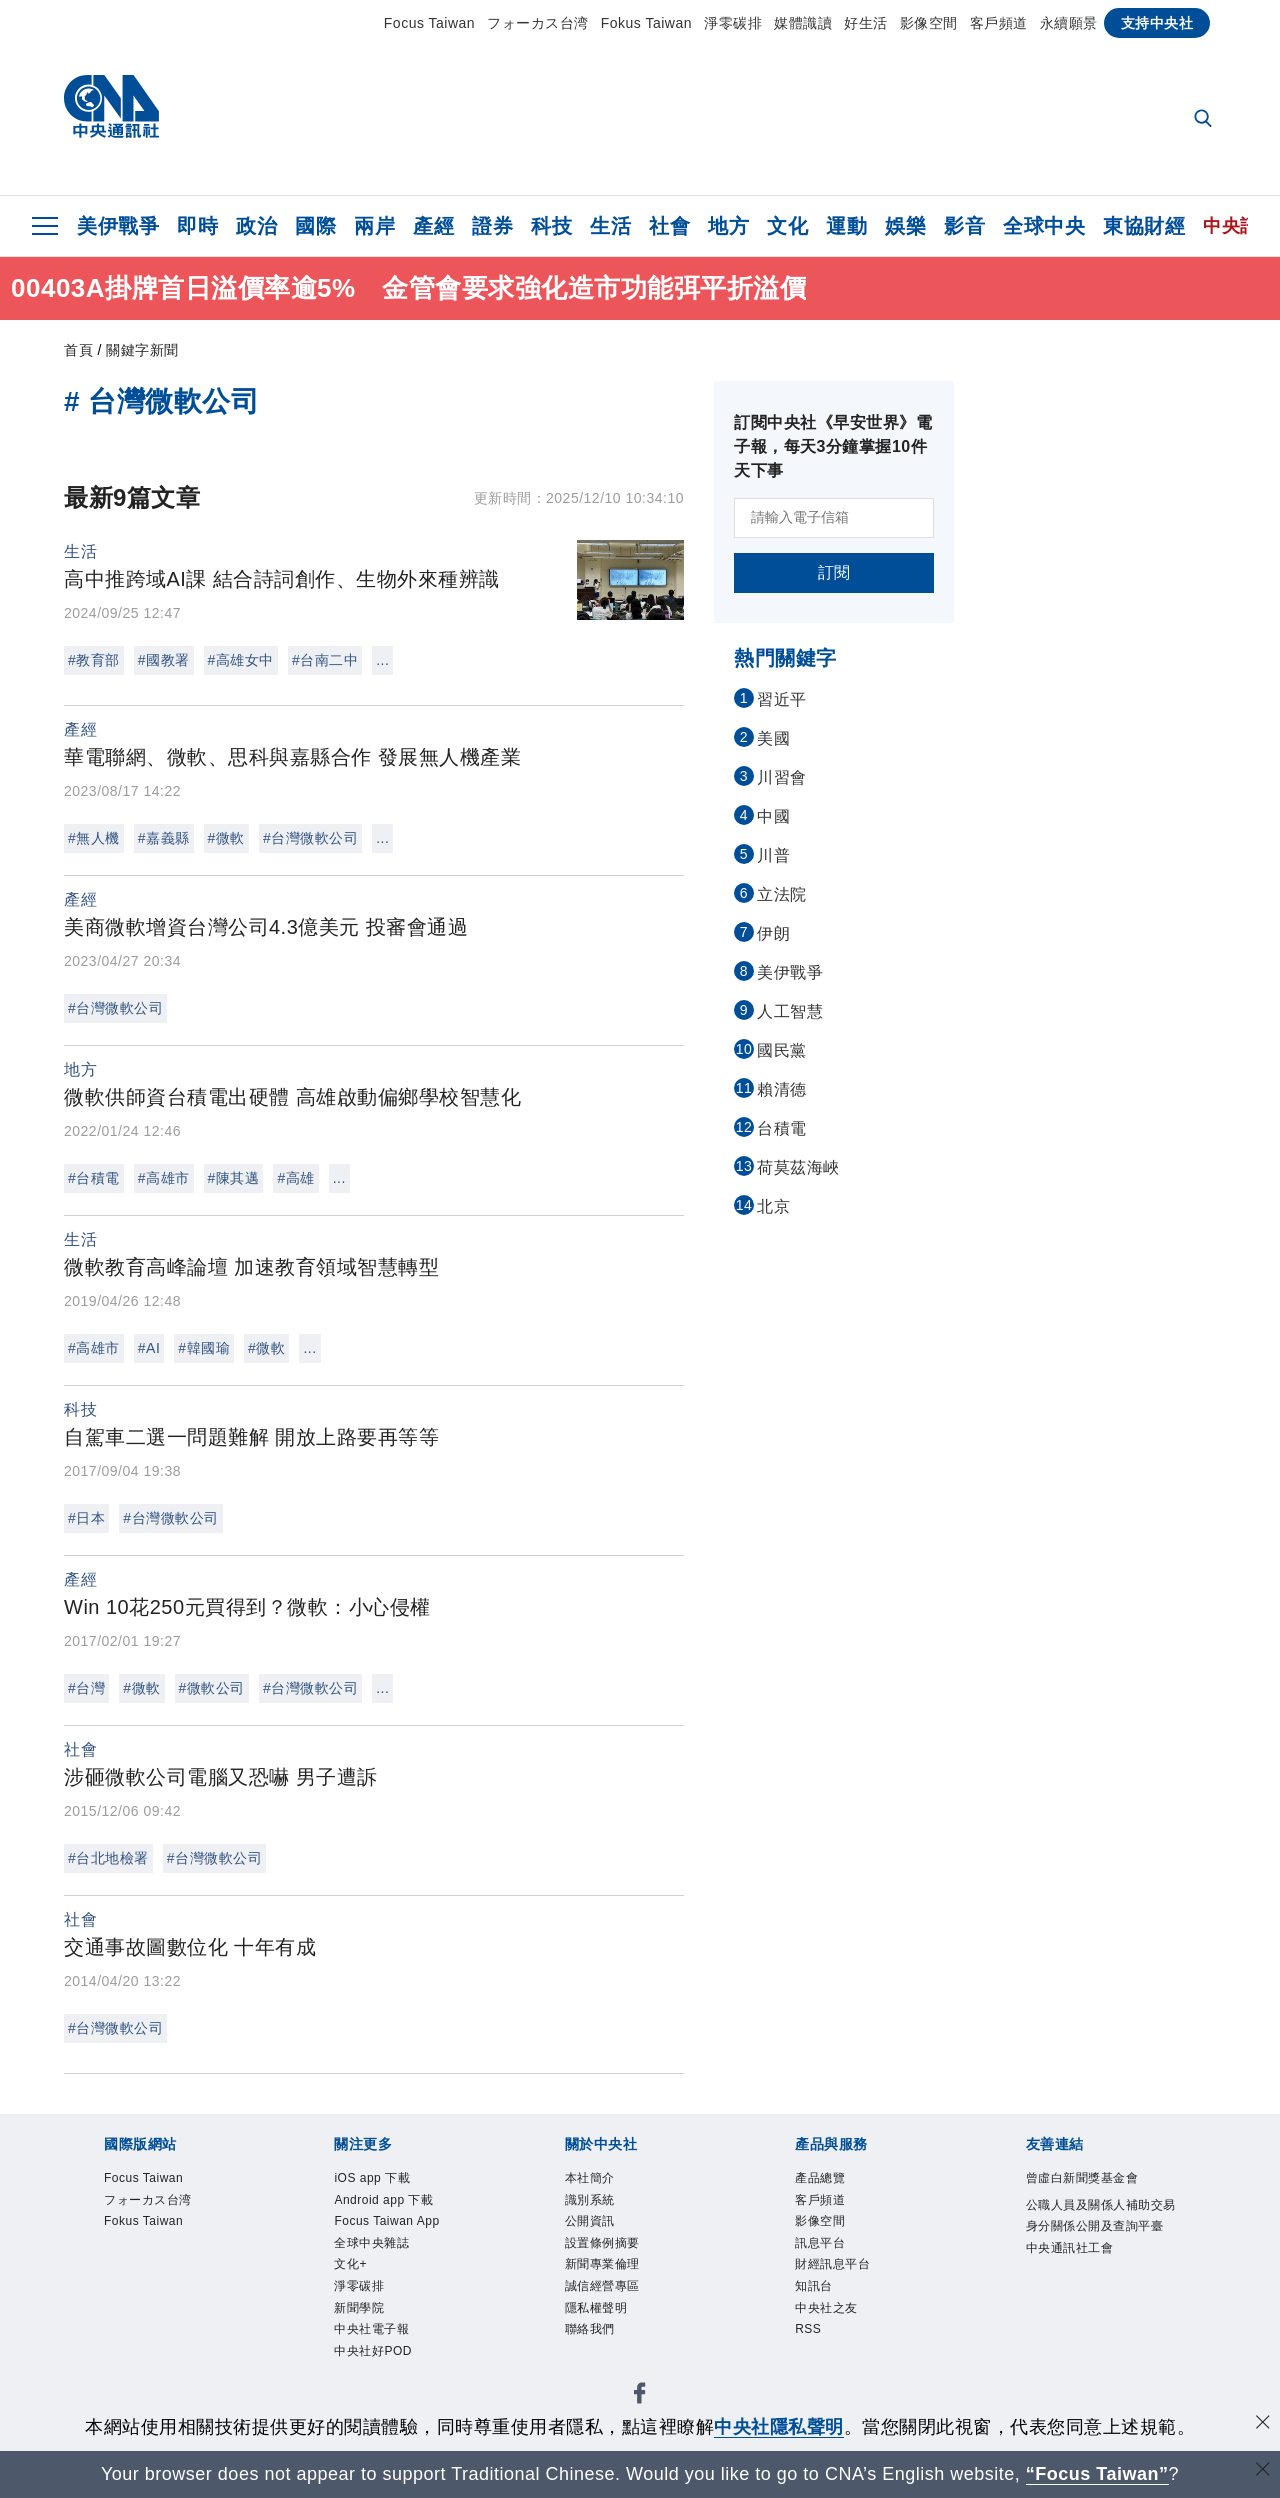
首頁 (78, 350)
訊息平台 (822, 2246)
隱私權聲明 (599, 2314)
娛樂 (905, 226)
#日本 (86, 1518)
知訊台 (815, 2292)
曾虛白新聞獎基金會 (1087, 2178)
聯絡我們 (592, 2337)
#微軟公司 (212, 1688)
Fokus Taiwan (646, 23)
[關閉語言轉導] (1263, 2471)
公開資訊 (592, 2223)
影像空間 (929, 23)
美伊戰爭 (118, 226)
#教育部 (94, 660)
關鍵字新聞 (142, 350)
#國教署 (164, 660)
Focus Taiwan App (390, 2223)
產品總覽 (822, 2178)
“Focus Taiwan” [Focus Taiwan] (1097, 2474)
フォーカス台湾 (538, 23)
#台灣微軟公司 (310, 838)
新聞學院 (361, 2314)
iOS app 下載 (374, 2178)
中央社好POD (376, 2360)
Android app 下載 (387, 2201)
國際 (315, 226)
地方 (728, 226)
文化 (787, 226)
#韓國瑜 (204, 1348)
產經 (433, 226)
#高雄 (295, 1178)
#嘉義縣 (164, 838)
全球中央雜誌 (374, 2246)
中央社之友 (829, 2314)
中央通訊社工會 (1073, 2273)
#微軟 (226, 838)
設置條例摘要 (605, 2246)
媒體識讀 (803, 23)
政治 (256, 226)
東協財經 (1144, 226)
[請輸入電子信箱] (834, 518)
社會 (669, 226)
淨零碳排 (733, 23)
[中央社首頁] (111, 111)
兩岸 (374, 226)
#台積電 (94, 1178)
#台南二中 (325, 660)
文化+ (351, 2269)
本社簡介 (592, 2178)
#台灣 (86, 1688)
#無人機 (94, 838)
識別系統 (592, 2201)
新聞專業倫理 (605, 2269)
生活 (610, 226)
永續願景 (1069, 23)
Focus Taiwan (429, 23)
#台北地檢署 (108, 1858)
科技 (551, 226)
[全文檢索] (1205, 120)
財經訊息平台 (835, 2269)
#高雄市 (164, 1178)
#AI (149, 1348)
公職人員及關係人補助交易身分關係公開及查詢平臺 (1100, 2228)
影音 (964, 226)
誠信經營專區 (605, 2292)
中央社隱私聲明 (779, 2427)
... (382, 660)
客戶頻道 (999, 23)
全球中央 (1044, 226)
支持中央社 (1157, 23)
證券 (492, 226)
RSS (809, 2337)
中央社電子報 (374, 2337)
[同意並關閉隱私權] (1263, 2424)
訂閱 (834, 572)
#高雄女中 (241, 660)
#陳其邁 (234, 1178)
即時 (197, 226)
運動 (846, 226)
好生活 (866, 23)
